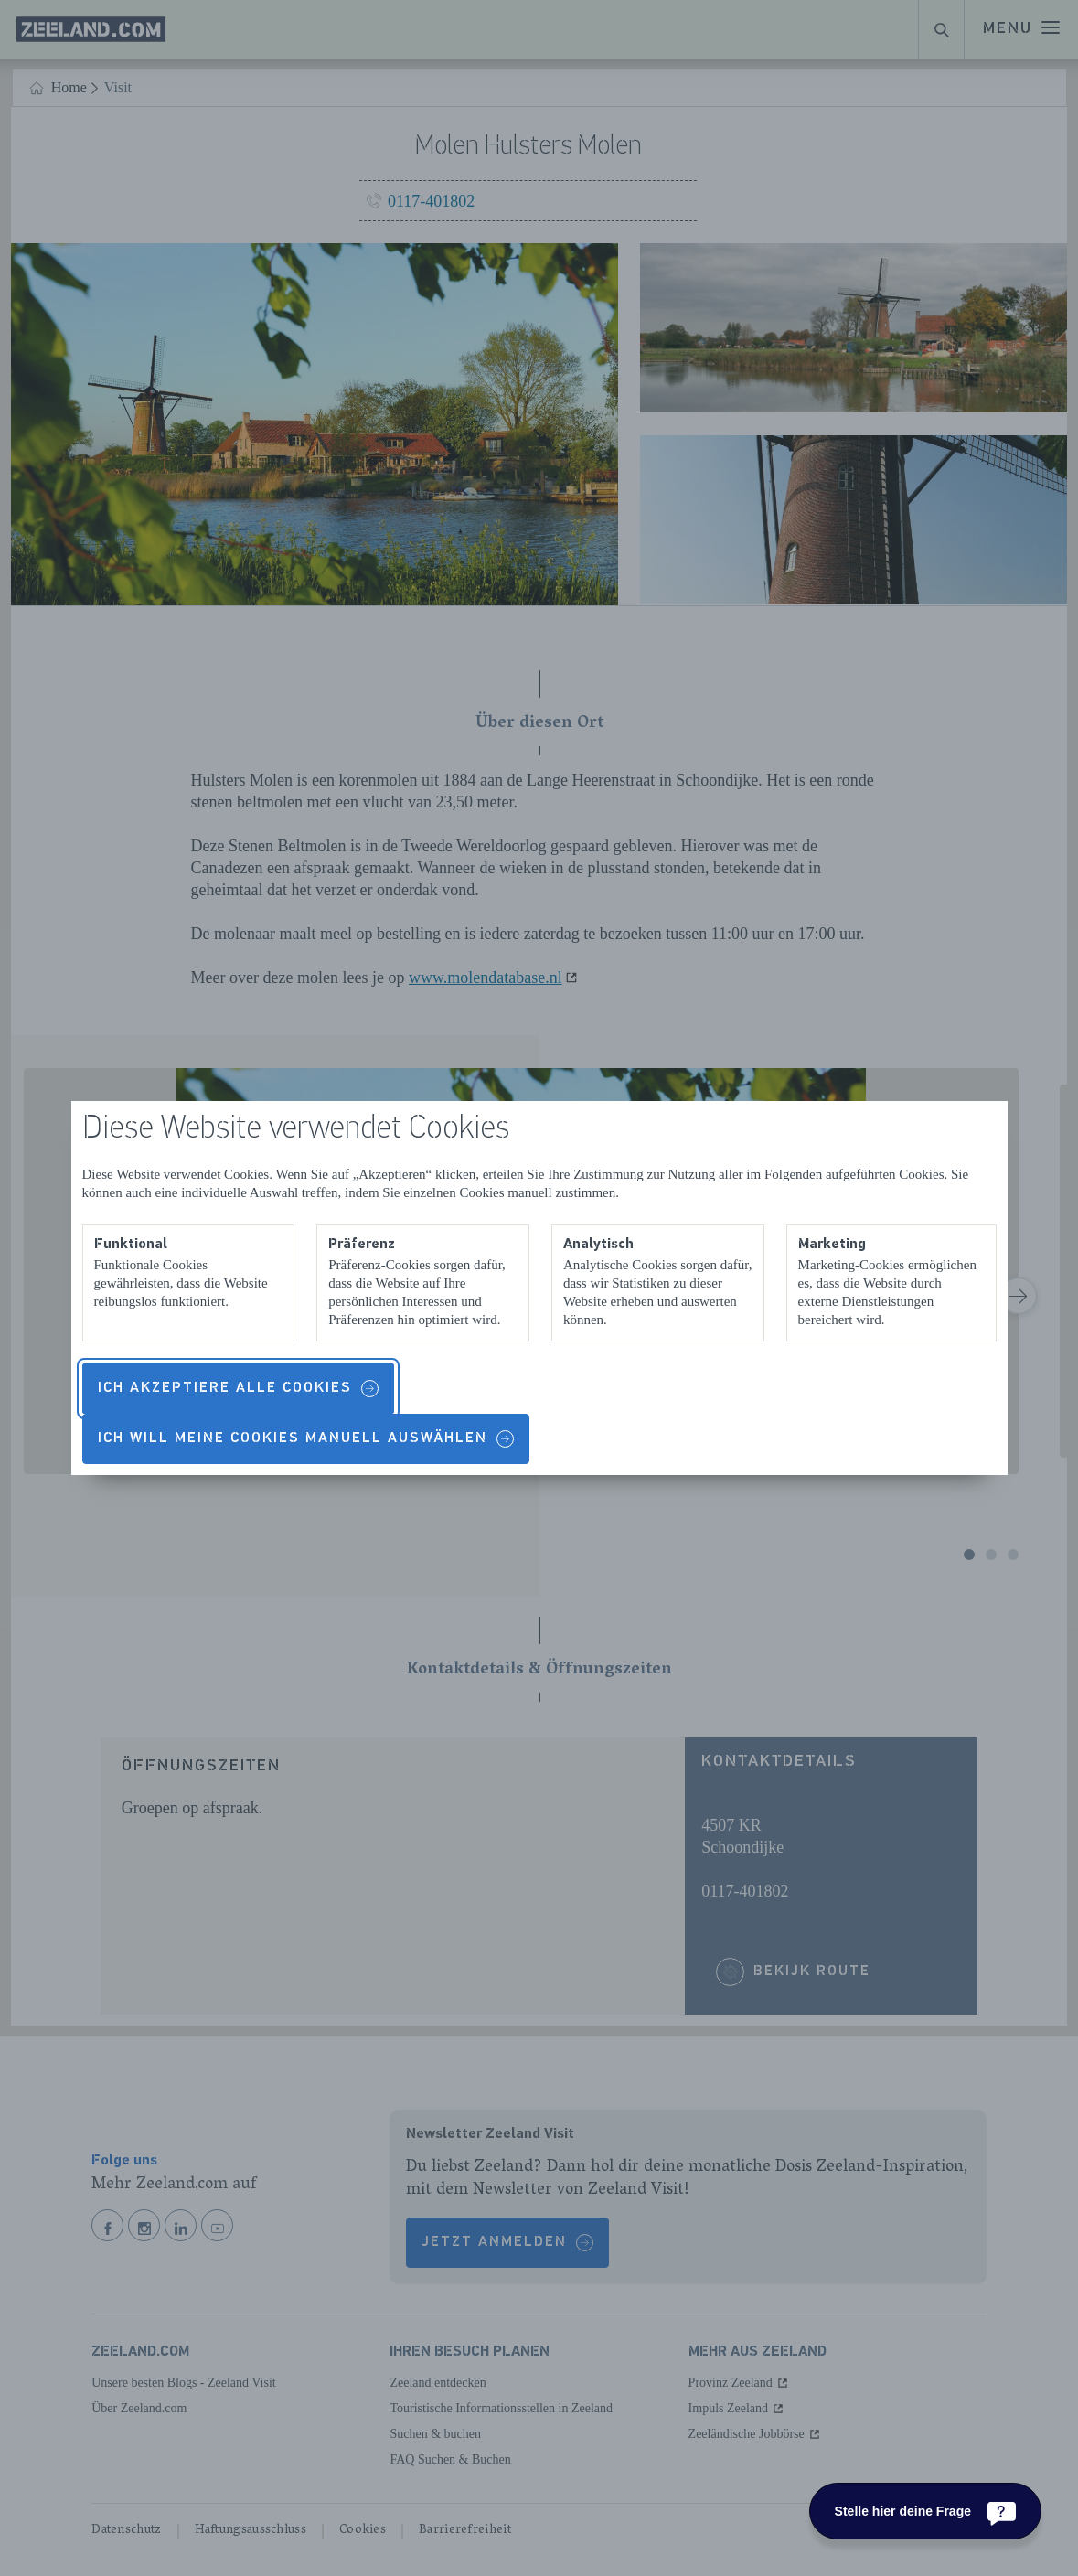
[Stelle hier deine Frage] (925, 2511)
